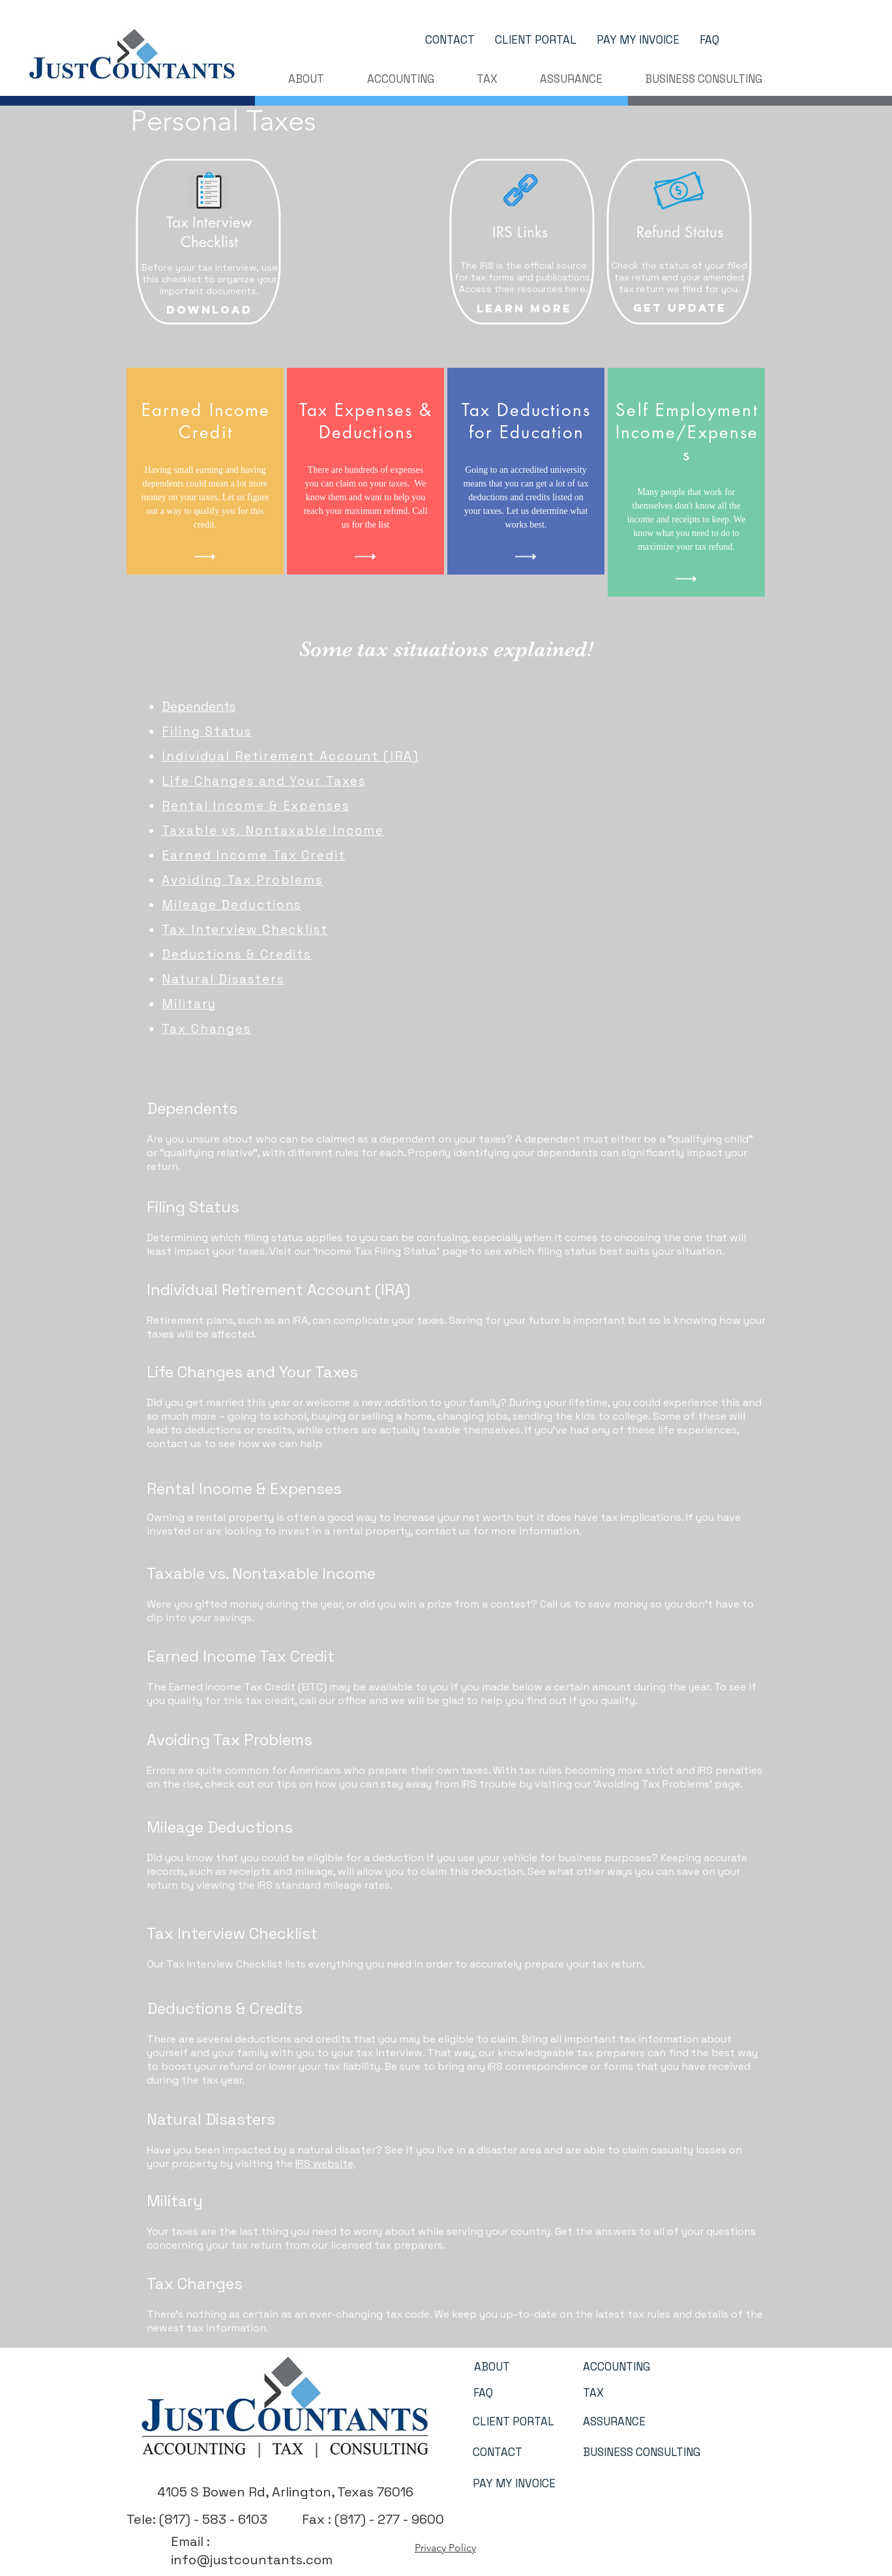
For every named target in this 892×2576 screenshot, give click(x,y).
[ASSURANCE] (614, 2422)
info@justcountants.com (252, 2559)
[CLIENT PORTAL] (535, 40)
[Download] (209, 310)
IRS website (324, 2163)
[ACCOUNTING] (616, 2367)
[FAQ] (709, 40)
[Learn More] (524, 308)
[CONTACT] (449, 40)
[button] (306, 79)
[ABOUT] (492, 2367)
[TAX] (593, 2393)
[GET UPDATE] (679, 308)
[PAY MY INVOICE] (637, 40)
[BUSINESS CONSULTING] (641, 2453)
